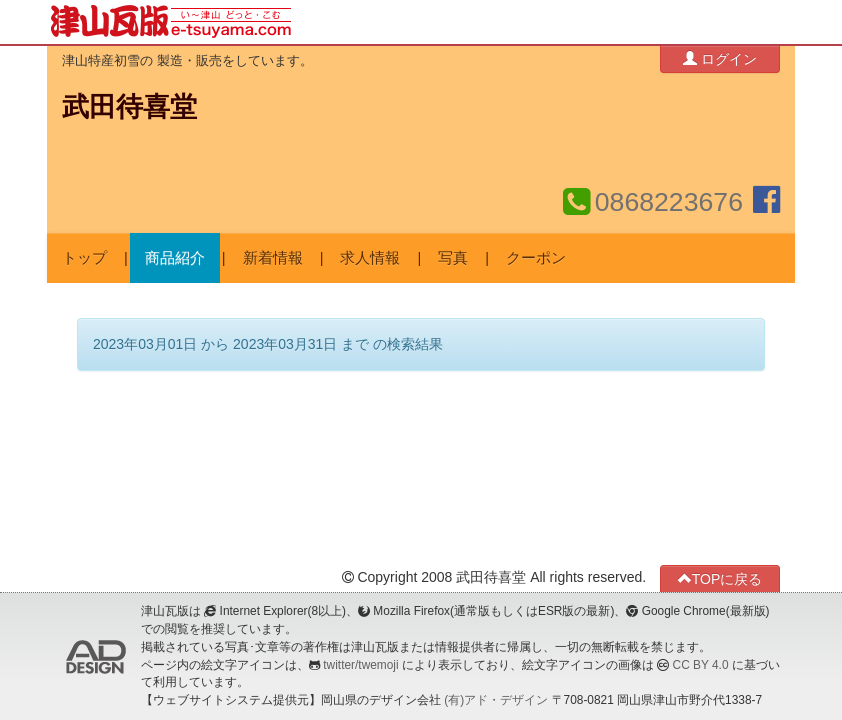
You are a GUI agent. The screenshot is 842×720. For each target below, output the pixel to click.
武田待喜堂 (129, 107)
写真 (453, 258)
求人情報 (370, 258)
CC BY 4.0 (701, 665)
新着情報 (273, 258)
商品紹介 (175, 258)
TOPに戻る (720, 578)
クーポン (536, 258)
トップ (84, 258)
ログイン (720, 58)
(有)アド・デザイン (496, 700)
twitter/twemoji (360, 665)
